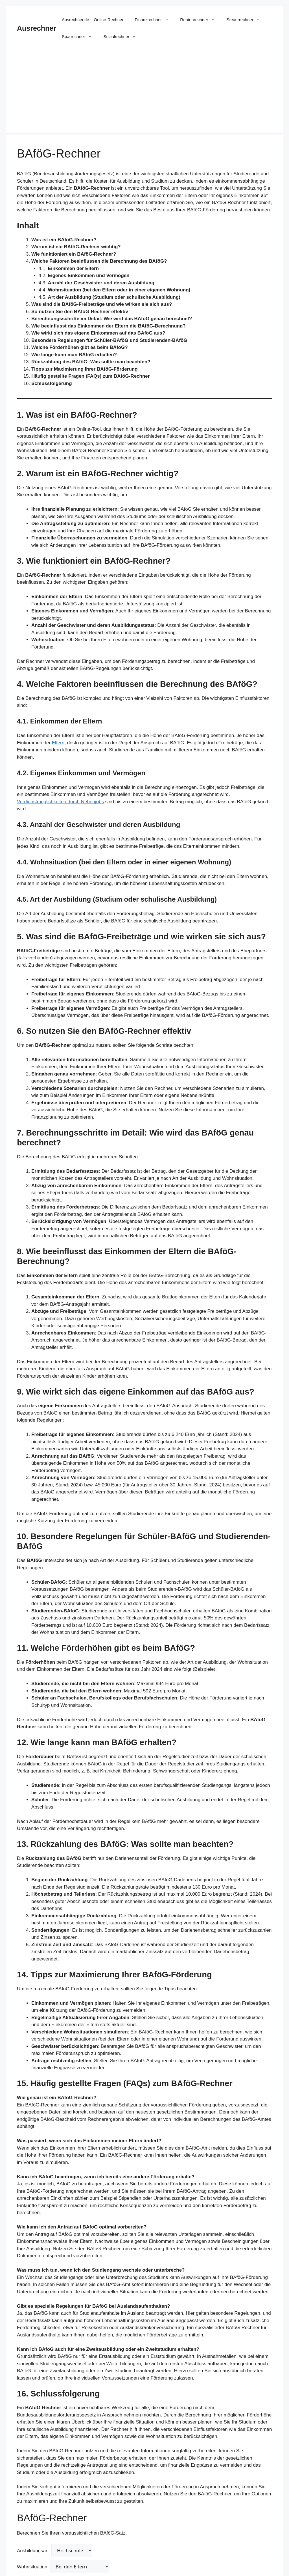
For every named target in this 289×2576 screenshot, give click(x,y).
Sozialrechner (123, 36)
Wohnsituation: (63, 2566)
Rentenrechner (200, 19)
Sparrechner (80, 36)
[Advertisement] (144, 93)
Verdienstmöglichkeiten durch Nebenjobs (60, 801)
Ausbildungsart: (54, 2550)
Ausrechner (36, 28)
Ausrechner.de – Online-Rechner (92, 19)
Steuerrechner (246, 19)
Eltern (58, 742)
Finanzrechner (154, 19)
